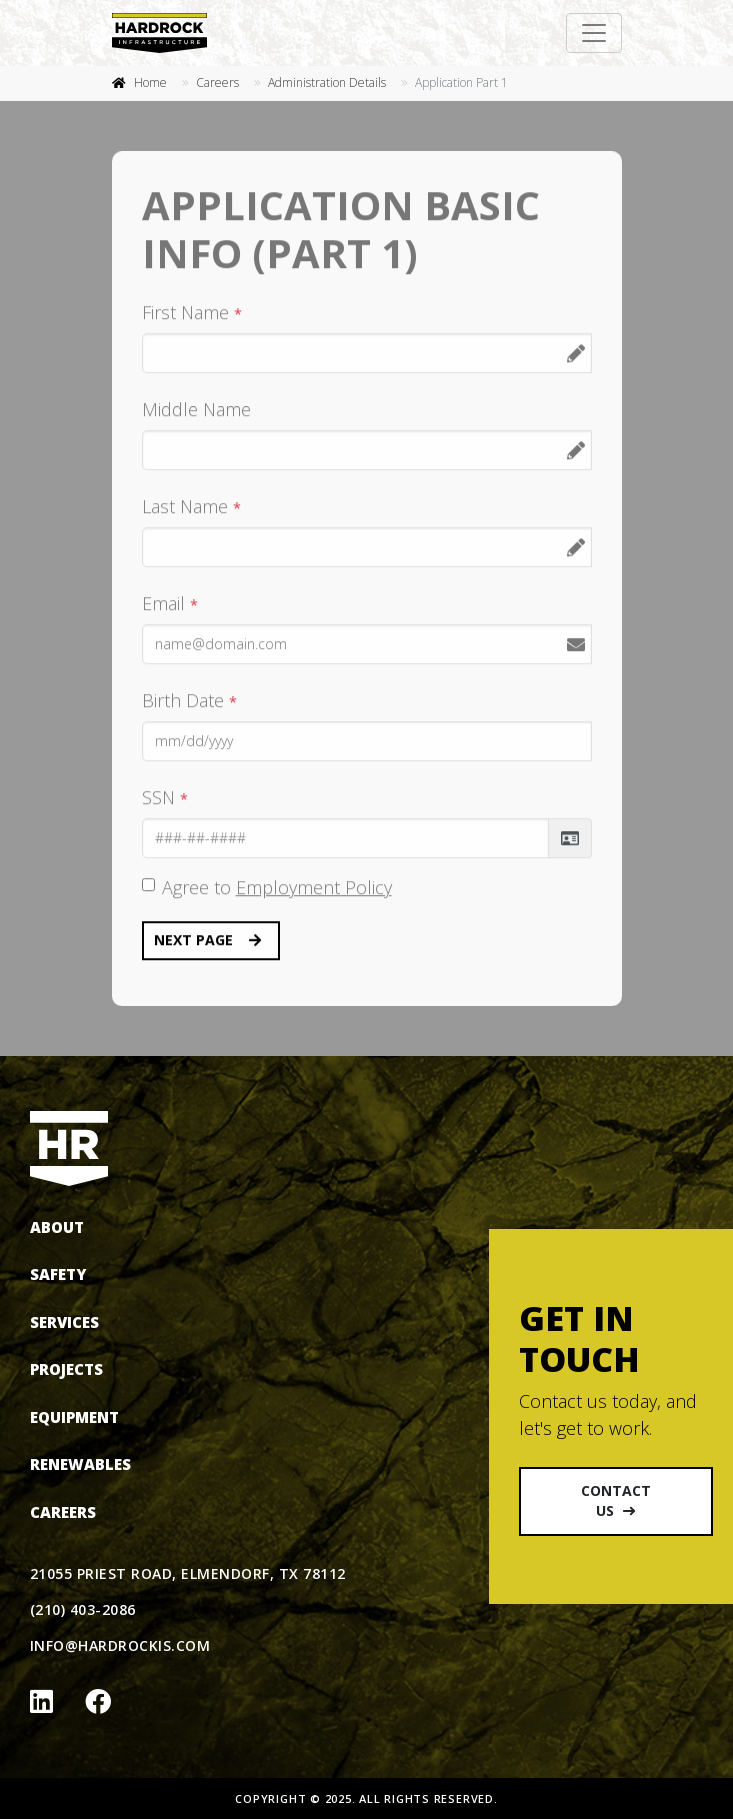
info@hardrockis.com (120, 1645)
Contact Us (616, 1501)
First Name (192, 313)
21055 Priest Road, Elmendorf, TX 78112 (188, 1573)
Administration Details (327, 82)
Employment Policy (314, 888)
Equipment (74, 1417)
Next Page (207, 941)
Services (64, 1322)
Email (170, 604)
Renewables (80, 1464)
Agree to (277, 888)
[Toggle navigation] (594, 33)
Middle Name (196, 410)
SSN (165, 798)
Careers (217, 82)
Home (150, 82)
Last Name (191, 507)
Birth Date (189, 701)
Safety (58, 1274)
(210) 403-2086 (83, 1609)
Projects (66, 1369)
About (57, 1227)
